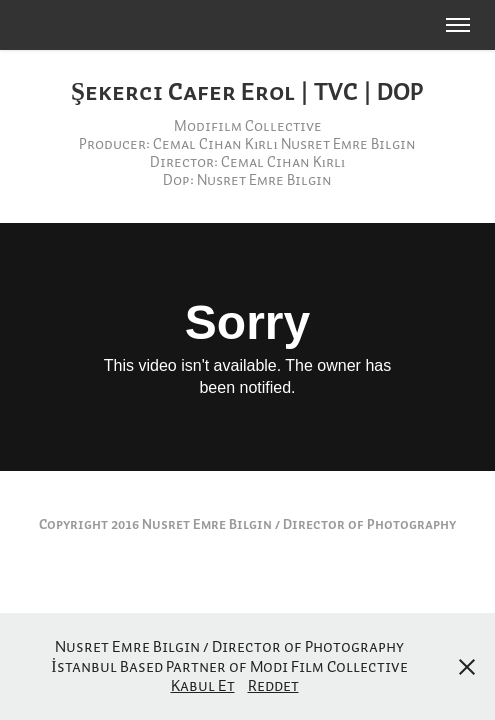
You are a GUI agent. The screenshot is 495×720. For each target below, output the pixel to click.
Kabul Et (203, 685)
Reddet (273, 685)
